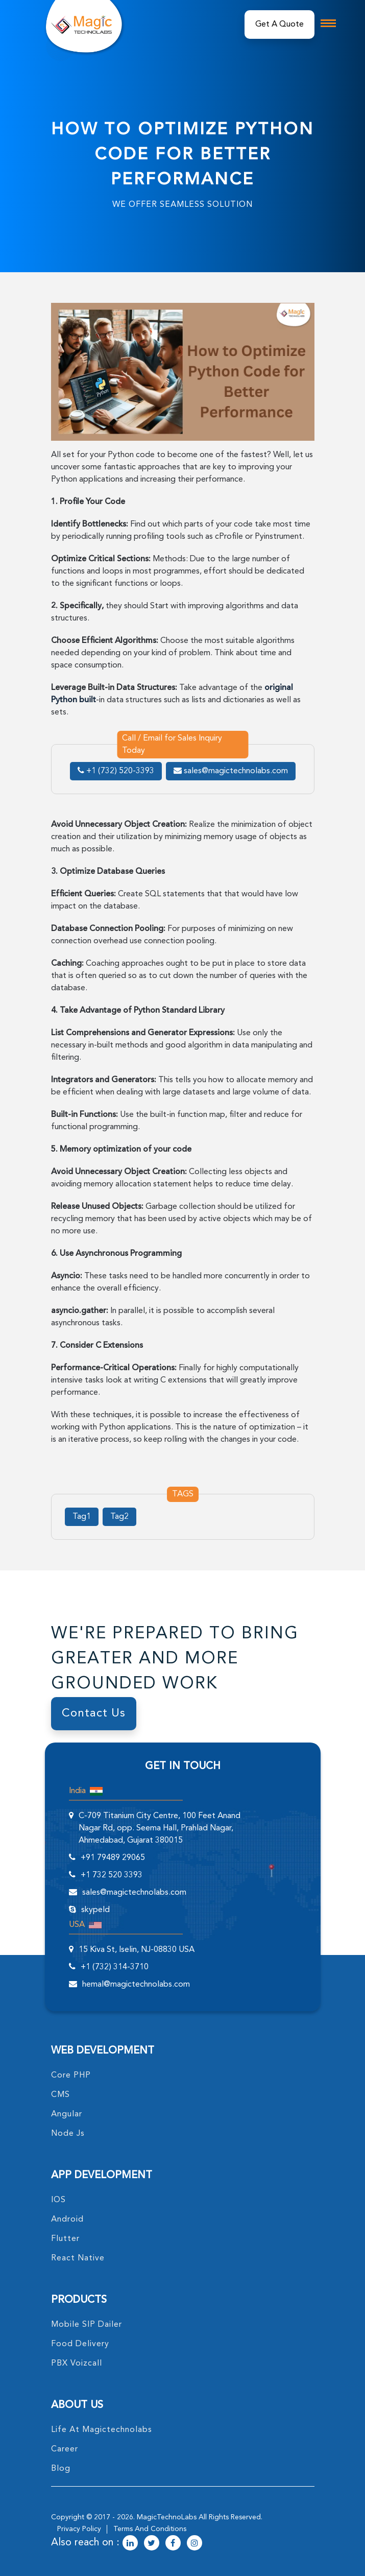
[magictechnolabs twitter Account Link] (151, 2544)
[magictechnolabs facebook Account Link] (173, 2544)
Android (67, 2219)
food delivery (80, 2344)
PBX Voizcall (76, 2363)
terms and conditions (149, 2529)
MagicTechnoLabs (167, 2517)
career (64, 2449)
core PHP (71, 2075)
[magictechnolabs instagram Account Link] (194, 2544)
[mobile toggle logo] (328, 23)
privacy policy (79, 2529)
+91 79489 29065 (113, 1858)
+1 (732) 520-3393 (116, 771)
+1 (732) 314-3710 (115, 1967)
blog (60, 2469)
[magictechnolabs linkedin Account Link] (130, 2544)
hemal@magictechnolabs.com (136, 1985)
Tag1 (81, 1517)
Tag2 (119, 1517)
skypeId (95, 1910)
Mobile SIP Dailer (86, 2325)
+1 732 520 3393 (111, 1875)
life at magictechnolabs (101, 2430)
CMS (60, 2095)
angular (66, 2114)
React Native (78, 2258)
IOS (58, 2200)
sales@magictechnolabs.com (231, 771)
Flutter (65, 2239)
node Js (68, 2134)
